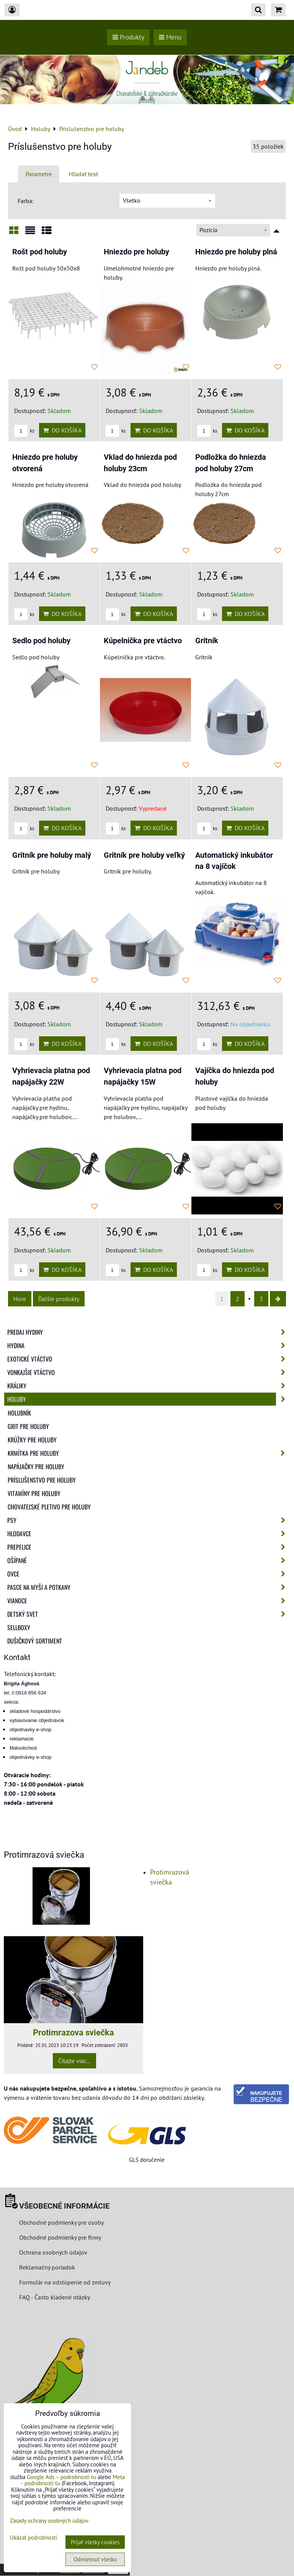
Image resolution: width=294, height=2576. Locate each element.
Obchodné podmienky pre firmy (60, 2237)
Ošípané (148, 1560)
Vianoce (148, 1600)
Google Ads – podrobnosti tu (61, 2477)
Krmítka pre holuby (148, 1453)
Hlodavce (148, 1533)
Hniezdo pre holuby (136, 251)
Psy (148, 1520)
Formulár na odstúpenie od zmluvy (64, 2282)
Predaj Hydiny (148, 1332)
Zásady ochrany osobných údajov (49, 2520)
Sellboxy (18, 1627)
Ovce (148, 1573)
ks (24, 431)
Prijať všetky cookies (95, 2542)
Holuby (148, 1399)
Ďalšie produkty (58, 1299)
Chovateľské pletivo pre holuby (49, 1506)
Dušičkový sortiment (34, 1640)
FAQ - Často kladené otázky (54, 2297)
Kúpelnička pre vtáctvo (143, 640)
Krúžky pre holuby (32, 1439)
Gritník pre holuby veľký (144, 855)
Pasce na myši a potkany (148, 1587)
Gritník (206, 640)
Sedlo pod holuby (41, 640)
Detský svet (148, 1614)
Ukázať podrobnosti (33, 2538)
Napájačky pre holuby (36, 1466)
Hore (19, 1299)
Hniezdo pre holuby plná (236, 251)
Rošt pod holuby (39, 251)
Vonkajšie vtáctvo (148, 1372)
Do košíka (62, 430)
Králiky (148, 1385)
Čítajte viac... (74, 2061)
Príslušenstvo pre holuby (42, 1480)
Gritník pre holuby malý (51, 855)
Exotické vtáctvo (148, 1358)
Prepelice (148, 1546)
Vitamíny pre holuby (34, 1493)
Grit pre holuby (28, 1426)
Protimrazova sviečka (73, 2032)
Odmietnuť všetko (95, 2559)
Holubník (19, 1412)
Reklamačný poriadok (47, 2267)
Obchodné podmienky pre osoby (61, 2222)
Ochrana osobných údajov (53, 2252)
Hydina (148, 1345)
